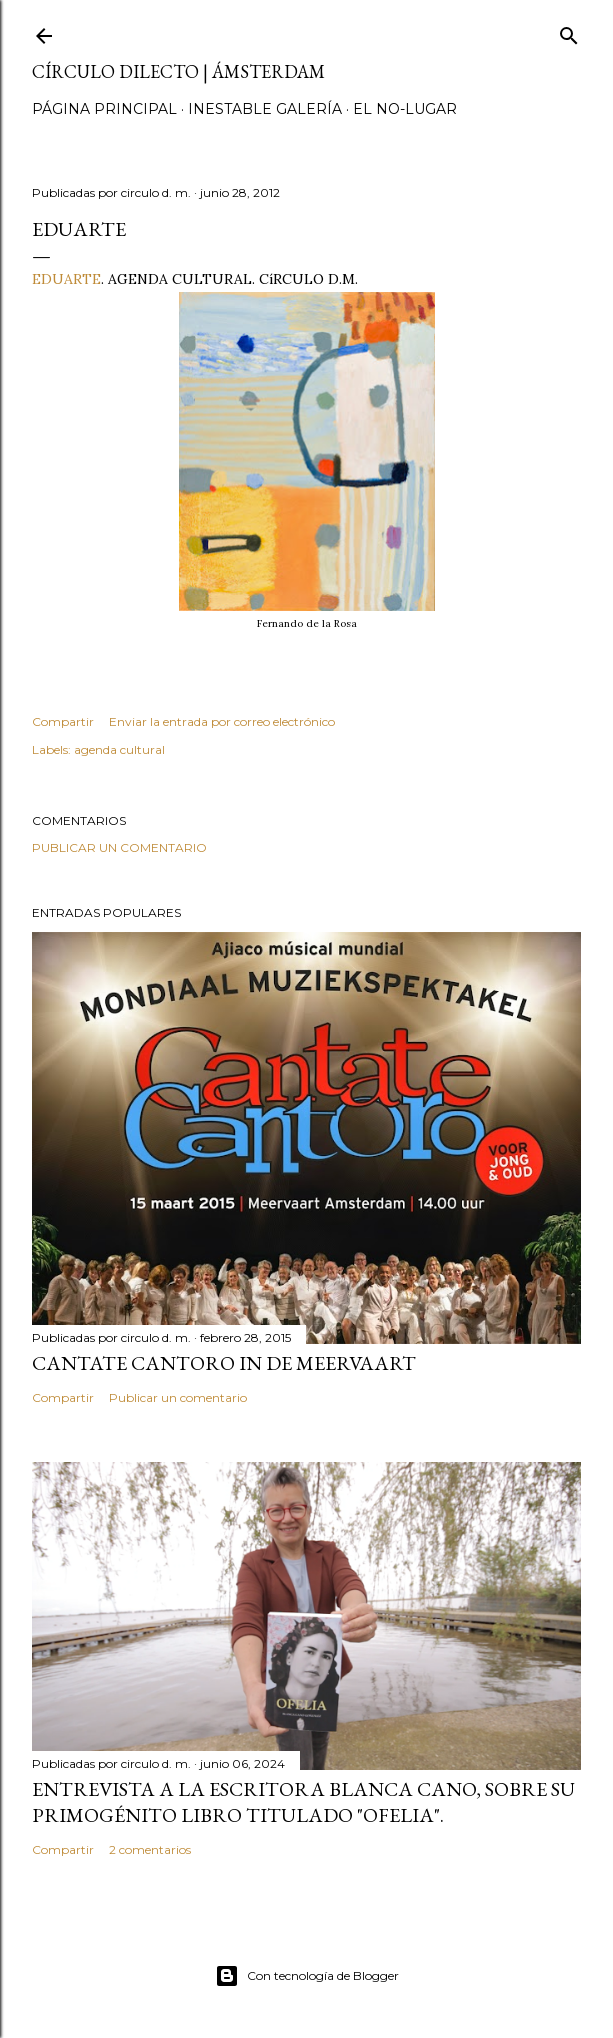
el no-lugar (405, 109)
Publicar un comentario (119, 847)
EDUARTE (66, 279)
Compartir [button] (63, 721)
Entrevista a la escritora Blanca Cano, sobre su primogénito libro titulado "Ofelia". (303, 1802)
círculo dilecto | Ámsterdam (178, 71)
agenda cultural (119, 749)
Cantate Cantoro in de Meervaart (224, 1363)
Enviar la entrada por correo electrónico (222, 721)
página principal (104, 109)
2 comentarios (150, 1849)
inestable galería (265, 109)
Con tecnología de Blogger (307, 1976)
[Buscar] (569, 31)
